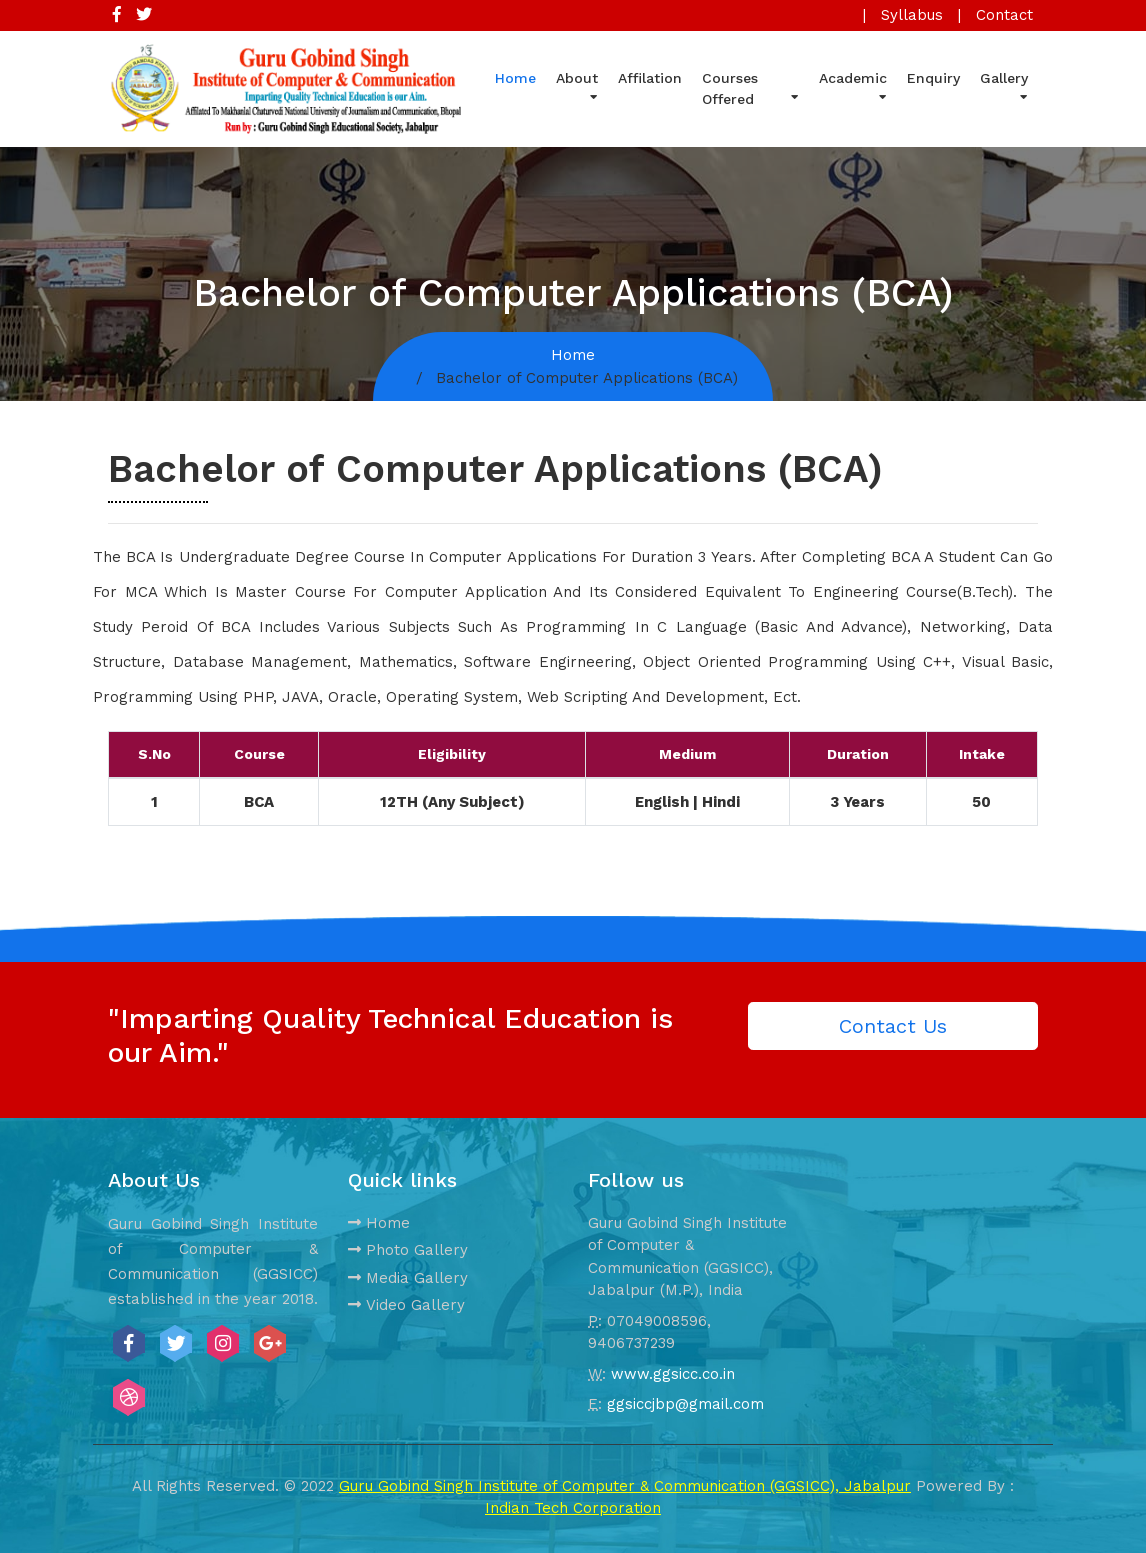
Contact (1004, 15)
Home (515, 78)
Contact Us (893, 1026)
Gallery (1004, 84)
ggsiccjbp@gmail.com (685, 1404)
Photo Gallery (408, 1250)
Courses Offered (750, 88)
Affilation (650, 78)
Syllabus (912, 15)
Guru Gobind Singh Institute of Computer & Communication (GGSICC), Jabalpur (625, 1486)
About (577, 84)
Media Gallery (408, 1278)
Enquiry (933, 78)
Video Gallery (406, 1305)
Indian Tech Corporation (573, 1508)
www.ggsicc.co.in (673, 1374)
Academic (853, 84)
